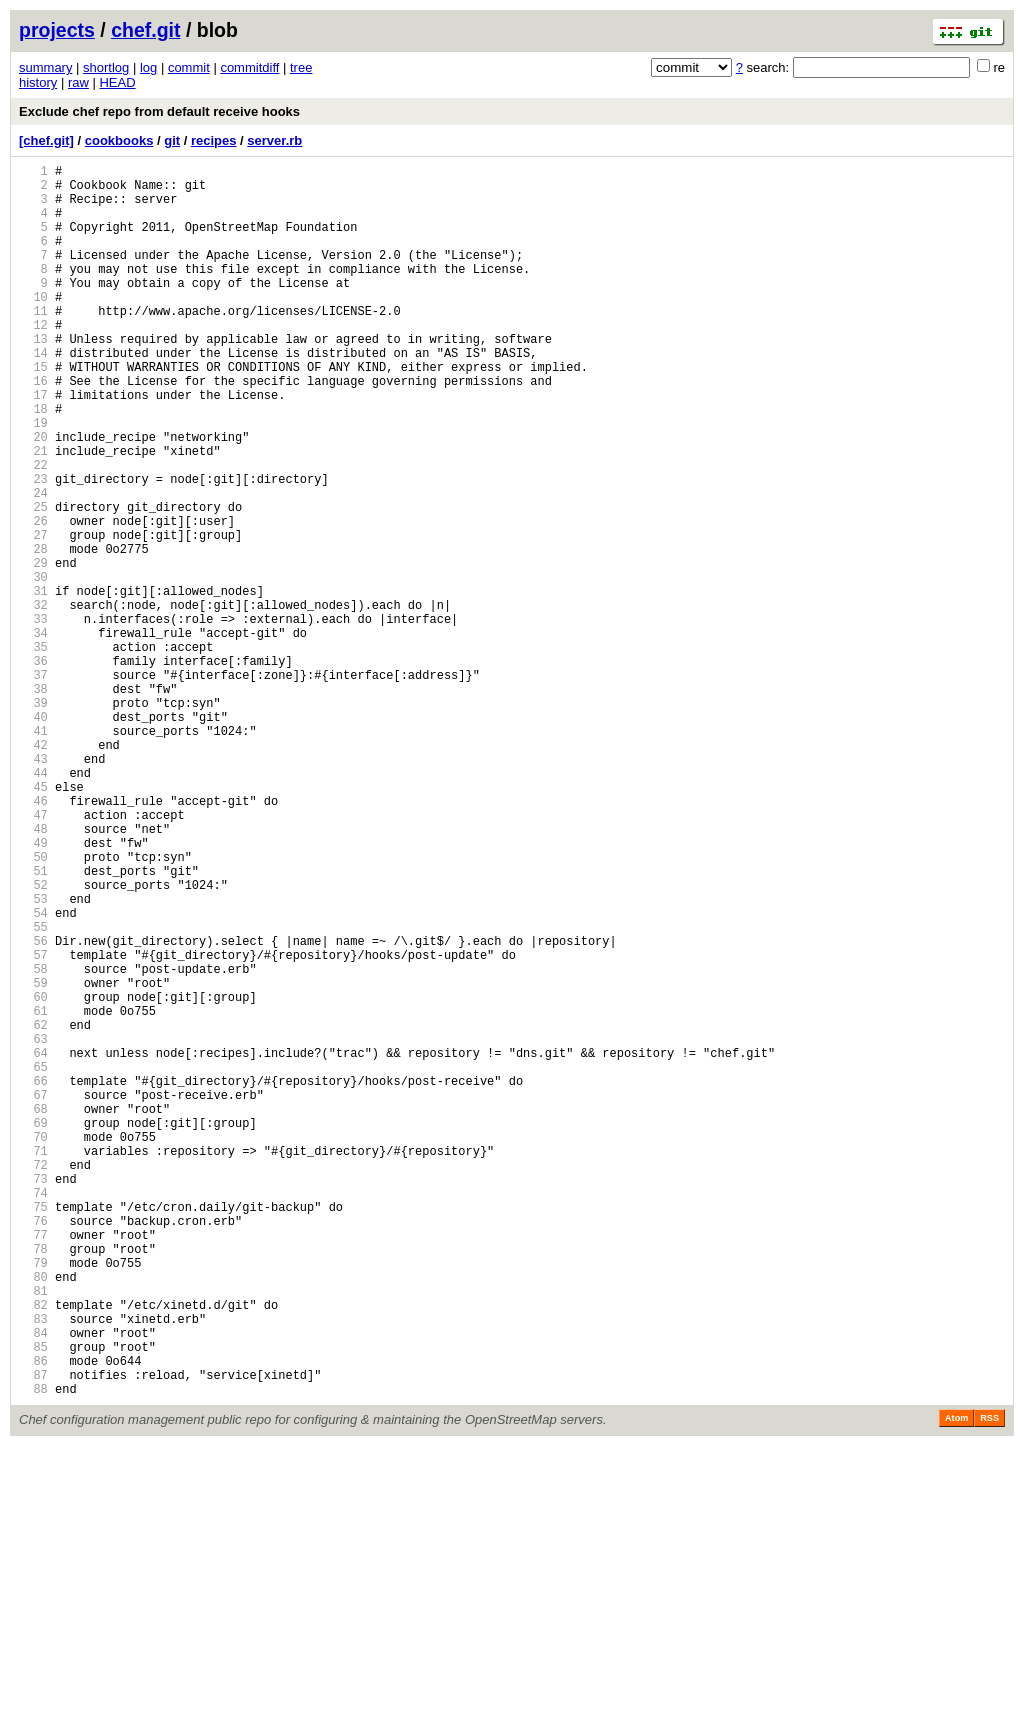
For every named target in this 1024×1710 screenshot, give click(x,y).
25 (33, 581)
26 (33, 598)
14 (33, 394)
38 (33, 802)
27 (33, 615)
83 (33, 1567)
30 (33, 666)
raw (78, 82)
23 (33, 547)
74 (33, 1414)
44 (33, 904)
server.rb (274, 140)
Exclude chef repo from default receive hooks (159, 111)
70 (33, 1346)
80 (33, 1516)
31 (33, 683)
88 (33, 1652)
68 (33, 1312)
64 (33, 1244)
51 (33, 1023)
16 (33, 428)
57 (33, 1125)
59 (33, 1159)
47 (33, 955)
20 (33, 496)
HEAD (117, 82)
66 (33, 1278)
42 (33, 870)
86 (33, 1618)
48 (33, 972)
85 (33, 1601)
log (148, 67)
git (172, 140)
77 (33, 1465)
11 (33, 343)
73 (33, 1397)
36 (33, 768)
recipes (214, 140)
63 (33, 1227)
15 (33, 411)
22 (33, 530)
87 (33, 1635)
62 (33, 1210)
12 (33, 360)
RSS (989, 1682)
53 (33, 1057)
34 (33, 734)
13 (33, 377)
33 (33, 717)
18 (33, 462)
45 (33, 921)
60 (33, 1176)
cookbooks (119, 140)
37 (33, 785)
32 (33, 700)
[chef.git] (46, 140)
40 (33, 836)
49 (33, 989)
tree (301, 67)
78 (33, 1482)
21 (33, 513)
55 (33, 1091)
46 (33, 938)
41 (33, 853)
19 (33, 479)
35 (33, 751)
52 (33, 1040)
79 (33, 1499)
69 (33, 1329)
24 (33, 564)
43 (33, 887)
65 (33, 1261)
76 (33, 1448)
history (38, 82)
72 (33, 1380)
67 (33, 1295)
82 (33, 1550)
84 (33, 1584)
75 (33, 1431)
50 (33, 1006)
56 (33, 1108)
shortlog (106, 67)
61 (33, 1193)
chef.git (145, 30)
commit (189, 67)
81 (33, 1533)
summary (45, 67)
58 (33, 1142)
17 (33, 445)
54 (33, 1074)
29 (33, 649)
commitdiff (249, 67)
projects (57, 30)
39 (33, 819)
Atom (956, 1682)
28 (33, 632)
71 (33, 1363)
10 (33, 326)
